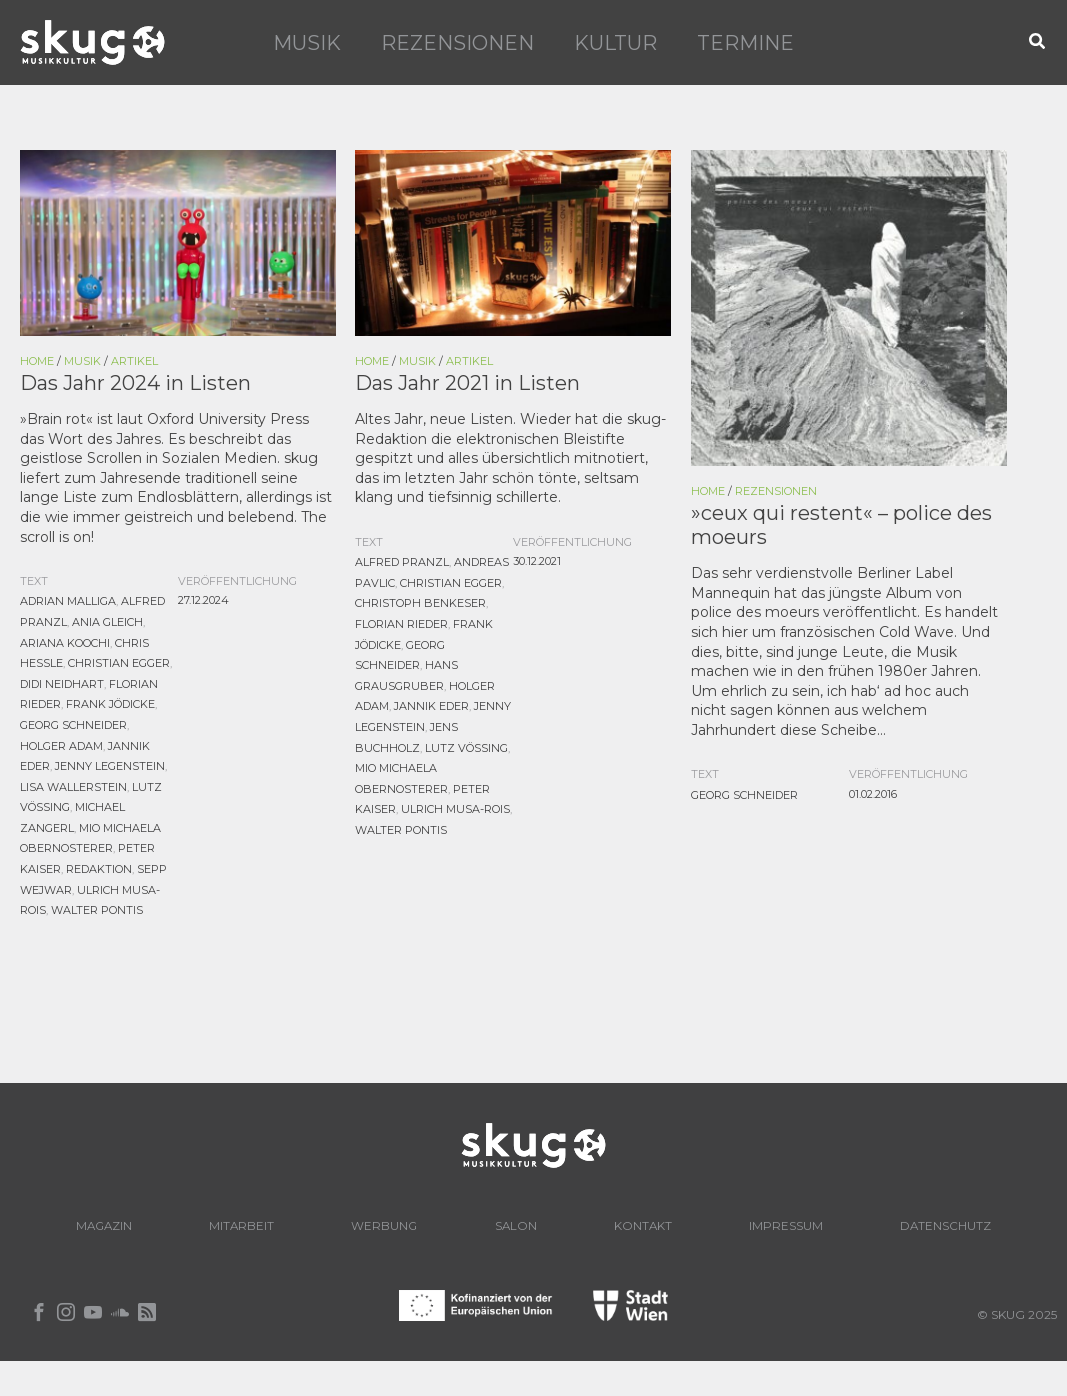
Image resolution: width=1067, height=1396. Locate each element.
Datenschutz (534, 1257)
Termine (745, 43)
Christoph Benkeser (420, 604)
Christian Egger (119, 664)
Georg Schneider (73, 724)
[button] (1038, 42)
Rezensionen (457, 43)
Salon (611, 1221)
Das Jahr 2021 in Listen (467, 383)
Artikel (134, 361)
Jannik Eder (431, 704)
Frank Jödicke (110, 704)
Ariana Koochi (65, 644)
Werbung (460, 1221)
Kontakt (758, 1221)
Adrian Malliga (68, 604)
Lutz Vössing (466, 744)
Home (37, 361)
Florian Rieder (401, 624)
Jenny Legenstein (110, 764)
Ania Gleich (107, 624)
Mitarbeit (298, 1221)
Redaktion (99, 864)
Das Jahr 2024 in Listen (135, 383)
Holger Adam (61, 744)
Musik (307, 43)
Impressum (921, 1221)
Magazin (139, 1221)
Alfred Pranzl (402, 564)
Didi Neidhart (62, 684)
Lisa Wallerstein (73, 784)
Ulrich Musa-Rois (455, 804)
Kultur (615, 43)
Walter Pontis (97, 904)
